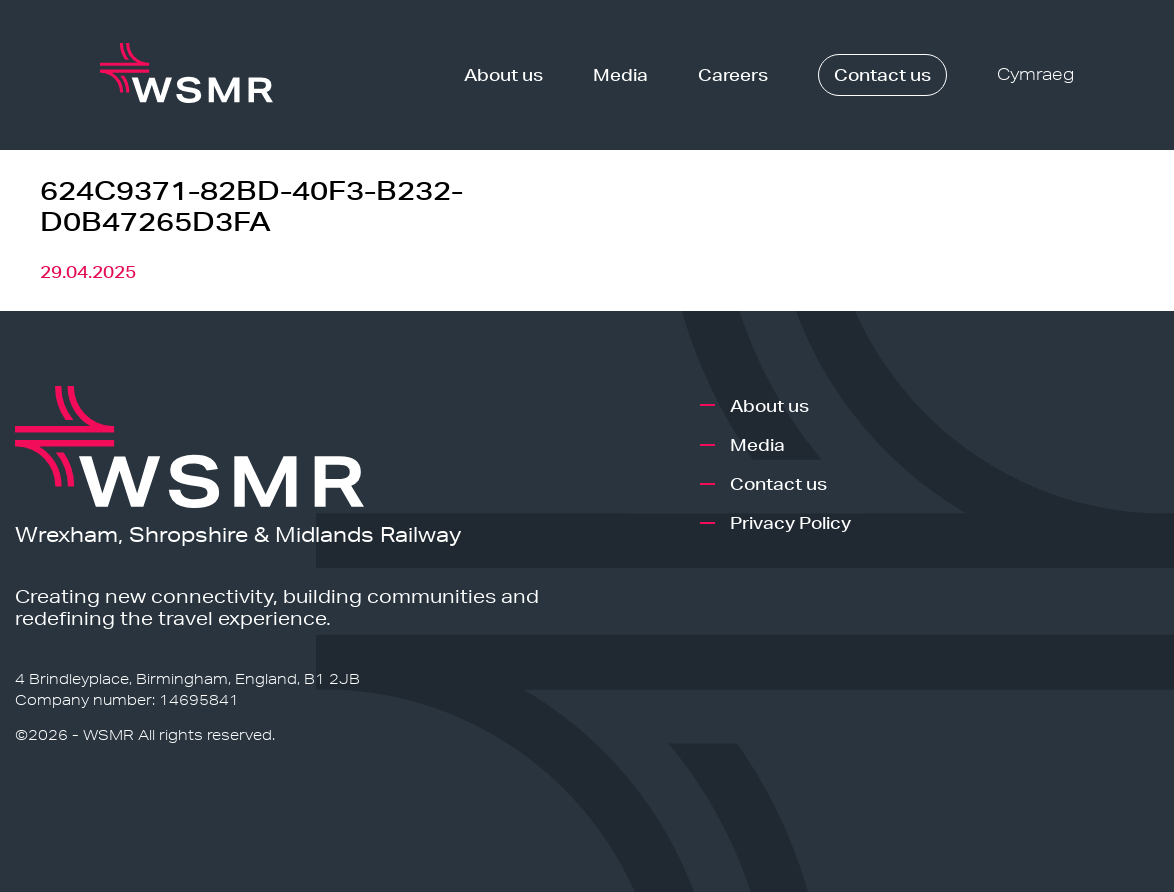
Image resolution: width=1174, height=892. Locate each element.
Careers (733, 74)
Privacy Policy (790, 522)
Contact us (882, 74)
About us (503, 74)
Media (620, 74)
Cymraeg (1035, 74)
